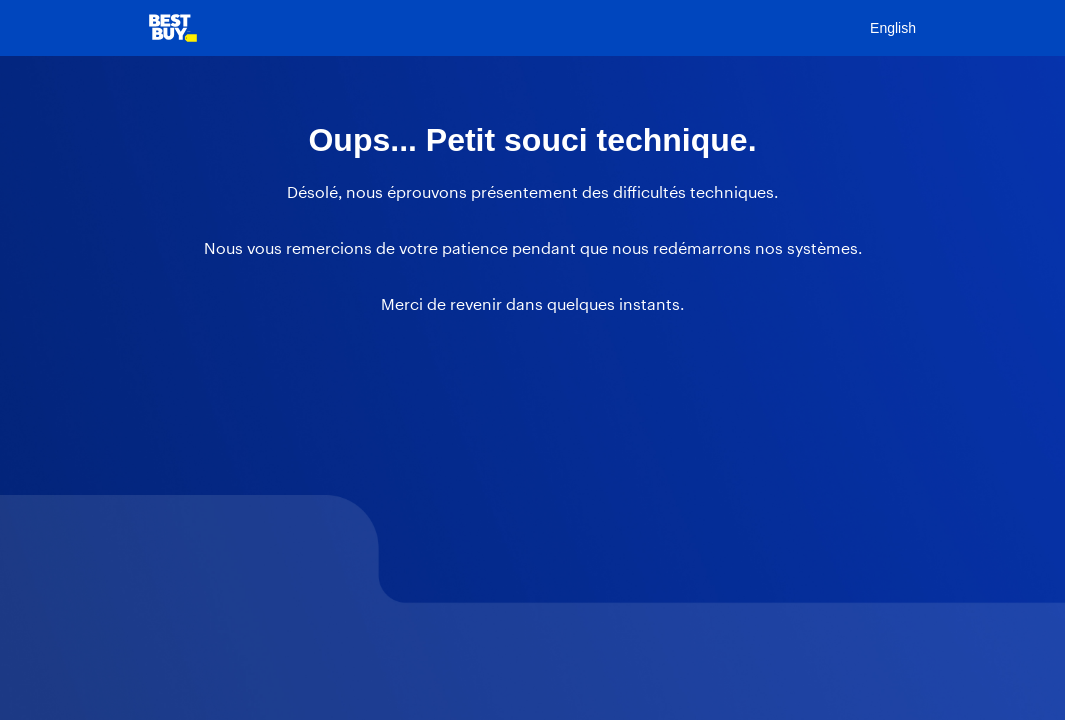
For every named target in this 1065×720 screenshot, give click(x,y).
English (893, 28)
